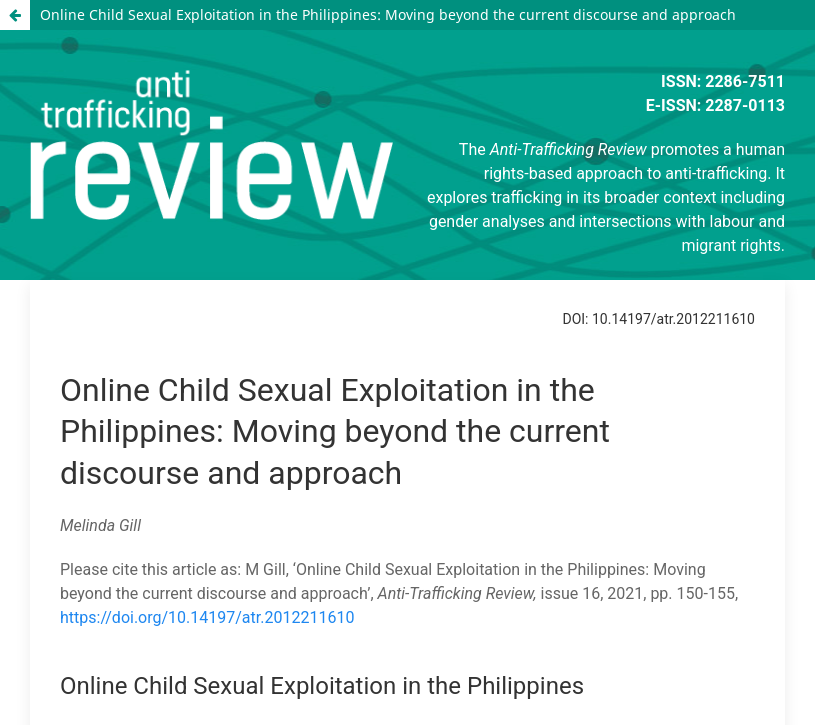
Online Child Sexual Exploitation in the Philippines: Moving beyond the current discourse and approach (388, 14)
